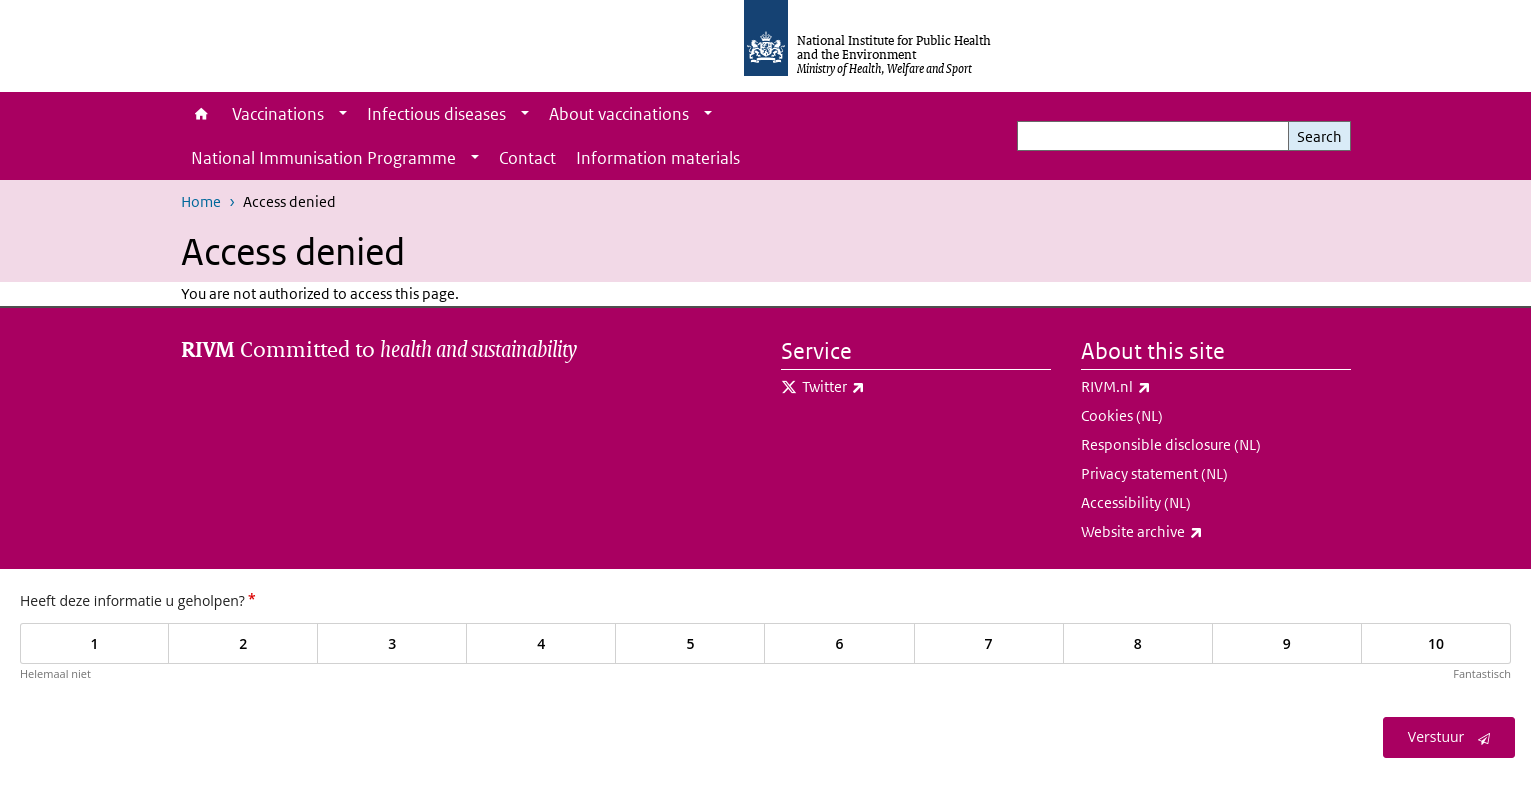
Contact (527, 158)
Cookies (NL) (1122, 415)
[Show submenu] (343, 114)
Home (201, 114)
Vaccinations (278, 114)
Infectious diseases (436, 114)
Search (1319, 136)
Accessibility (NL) (1136, 502)
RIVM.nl (1168, 387)
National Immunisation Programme (323, 158)
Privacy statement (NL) (1154, 473)
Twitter (886, 387)
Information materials (658, 158)
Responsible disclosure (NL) (1171, 444)
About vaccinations (619, 114)
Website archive (1194, 532)
